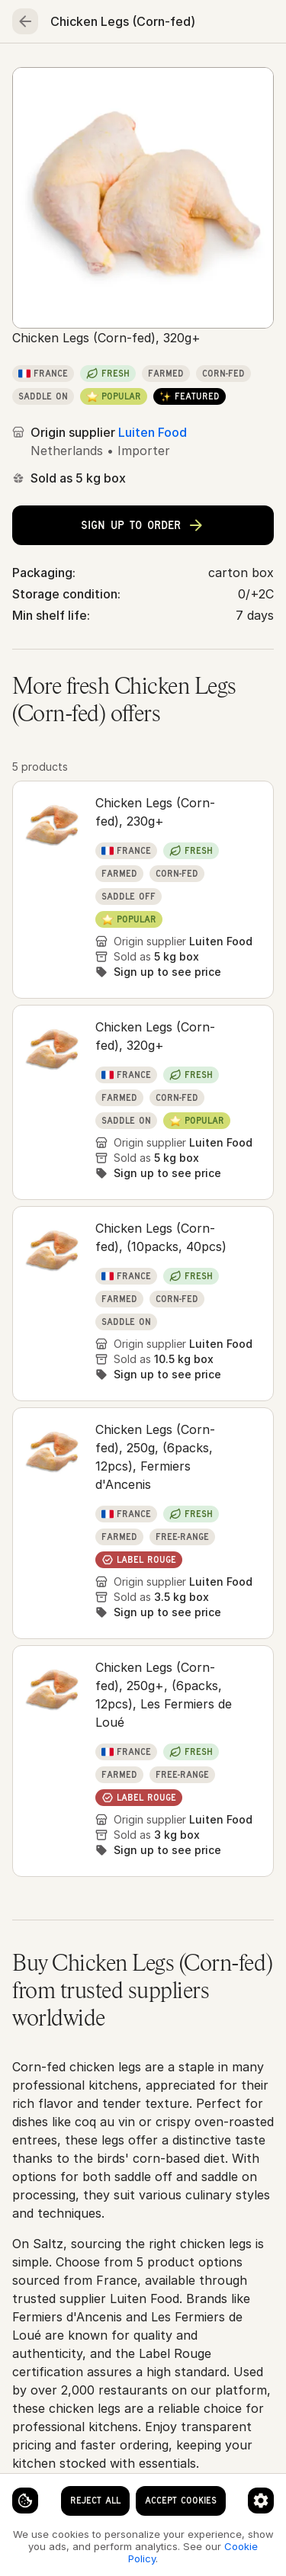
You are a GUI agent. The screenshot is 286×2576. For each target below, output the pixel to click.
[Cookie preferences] (261, 2500)
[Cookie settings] (25, 2500)
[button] (143, 889)
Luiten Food (152, 432)
